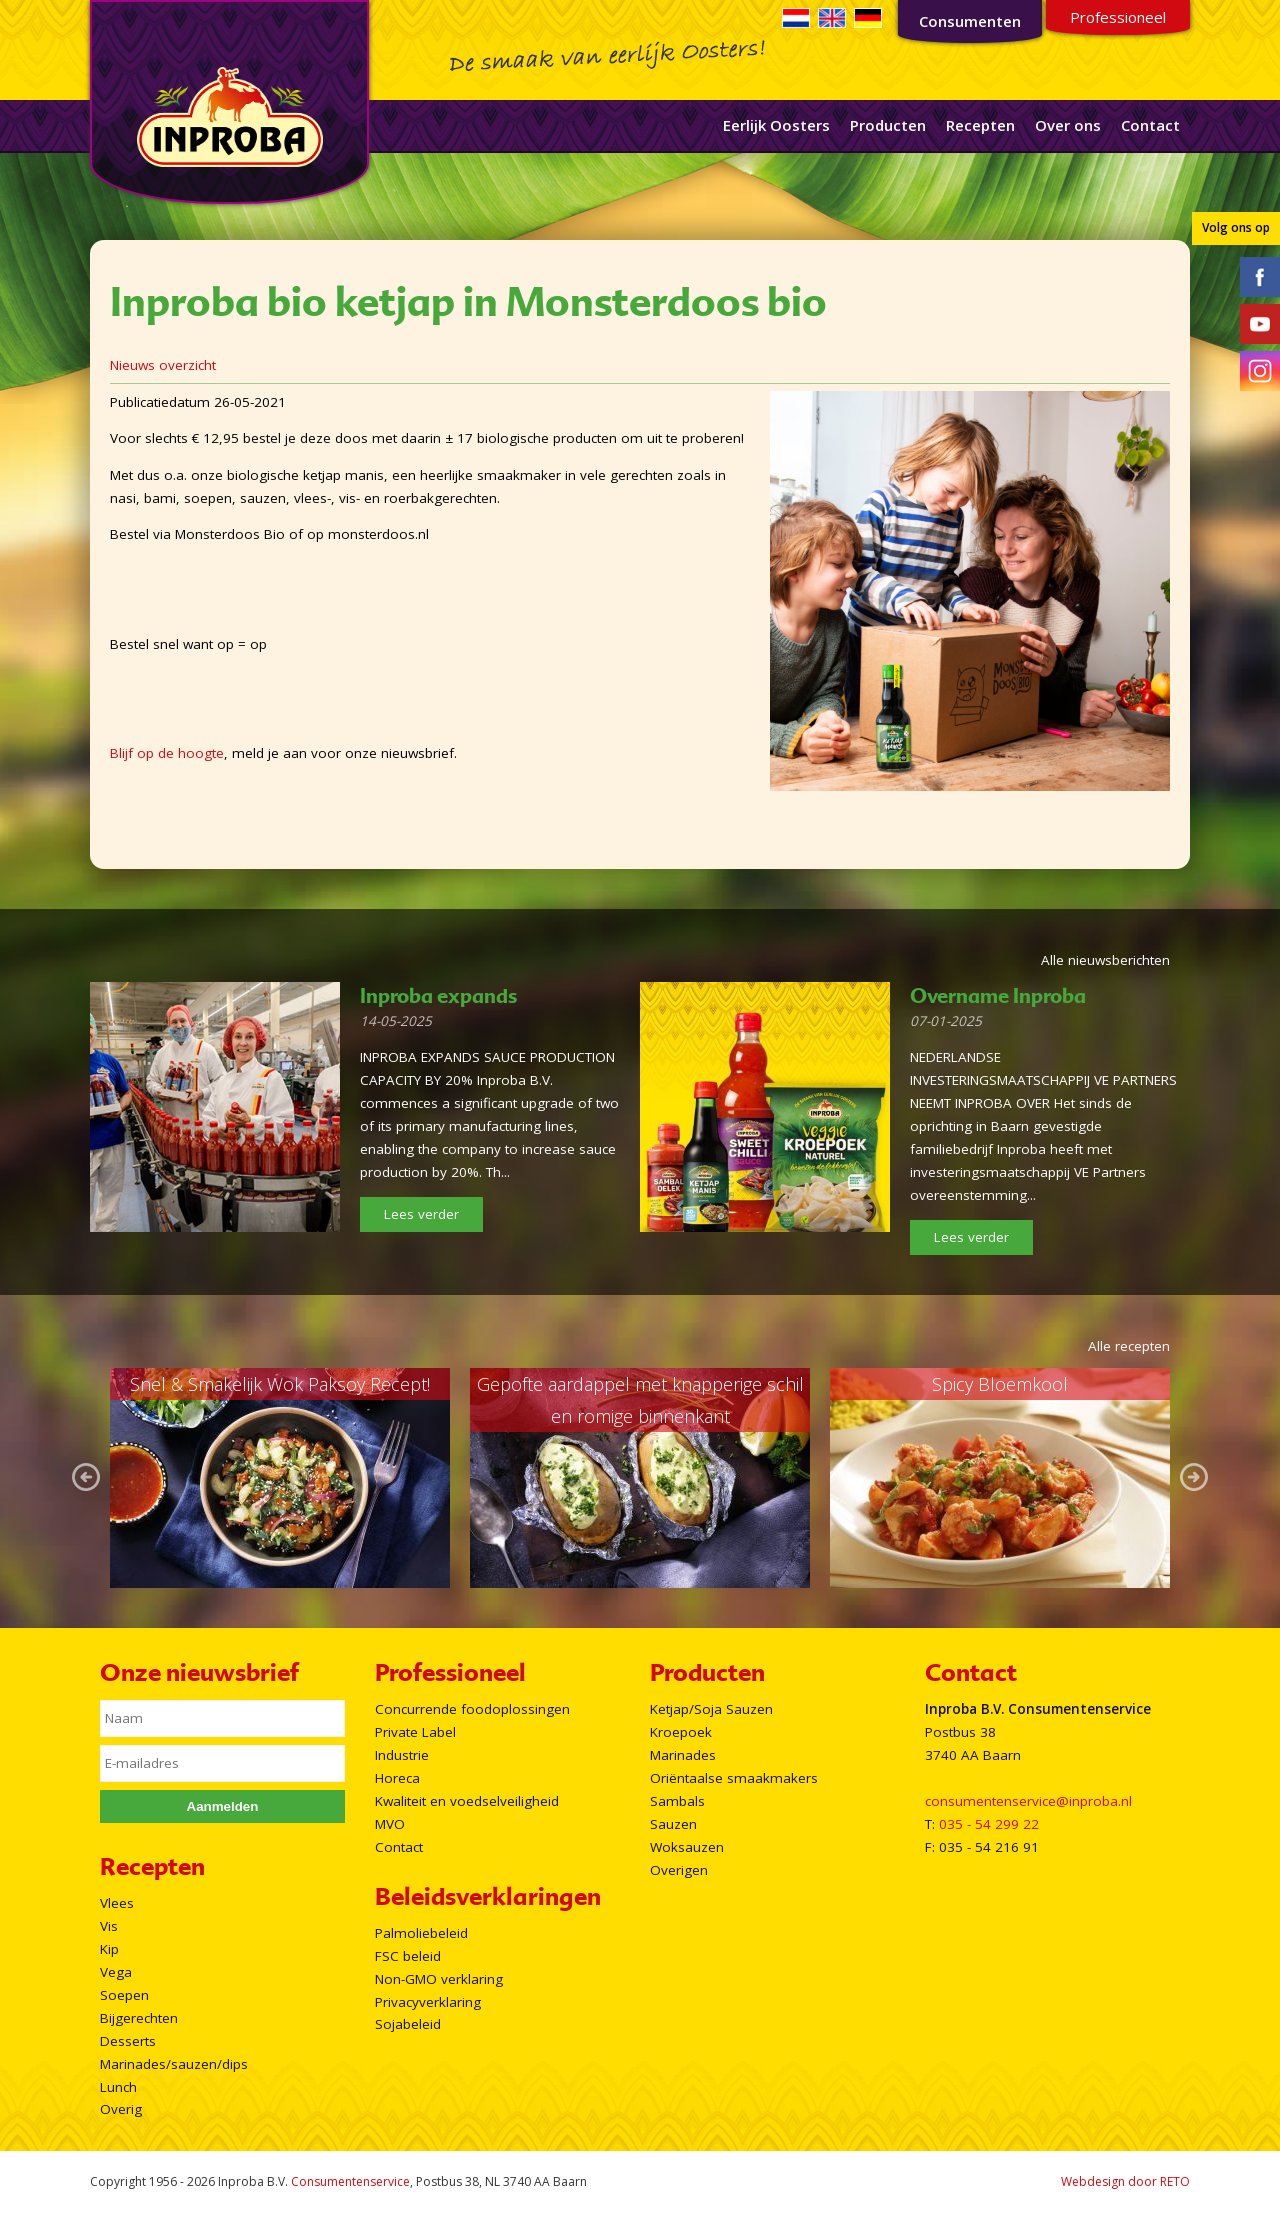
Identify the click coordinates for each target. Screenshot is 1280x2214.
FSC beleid (408, 1956)
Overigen (679, 1870)
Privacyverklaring (428, 2002)
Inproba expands (438, 996)
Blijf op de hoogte (167, 753)
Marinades (683, 1755)
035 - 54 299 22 (989, 1824)
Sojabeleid (408, 2024)
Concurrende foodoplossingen (472, 1709)
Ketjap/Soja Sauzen (711, 1709)
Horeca (397, 1778)
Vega (116, 1972)
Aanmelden (223, 1806)
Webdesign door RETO (1125, 2181)
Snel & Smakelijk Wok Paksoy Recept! (280, 1384)
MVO (390, 1824)
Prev (86, 1478)
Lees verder (421, 1214)
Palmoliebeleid (421, 1933)
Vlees (117, 1903)
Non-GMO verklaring (439, 1979)
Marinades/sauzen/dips (174, 2064)
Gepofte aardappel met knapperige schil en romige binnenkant (640, 1400)
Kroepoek (681, 1732)
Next (1194, 1478)
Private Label (415, 1732)
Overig (121, 2109)
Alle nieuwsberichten (1105, 960)
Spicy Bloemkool (1000, 1384)
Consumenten (970, 21)
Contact (1150, 125)
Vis (109, 1926)
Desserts (128, 2041)
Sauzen (673, 1824)
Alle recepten (1129, 1346)
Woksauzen (687, 1847)
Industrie (402, 1755)
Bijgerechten (139, 2018)
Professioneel (1118, 17)
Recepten (980, 125)
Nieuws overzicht (163, 365)
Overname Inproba (998, 996)
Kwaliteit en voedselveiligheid (467, 1801)
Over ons (1068, 125)
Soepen (124, 1995)
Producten (888, 125)
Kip (109, 1949)
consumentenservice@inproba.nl (1028, 1801)
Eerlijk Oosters (776, 125)
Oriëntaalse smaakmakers (734, 1778)
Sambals (677, 1801)
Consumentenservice (350, 2181)
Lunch (118, 2087)
